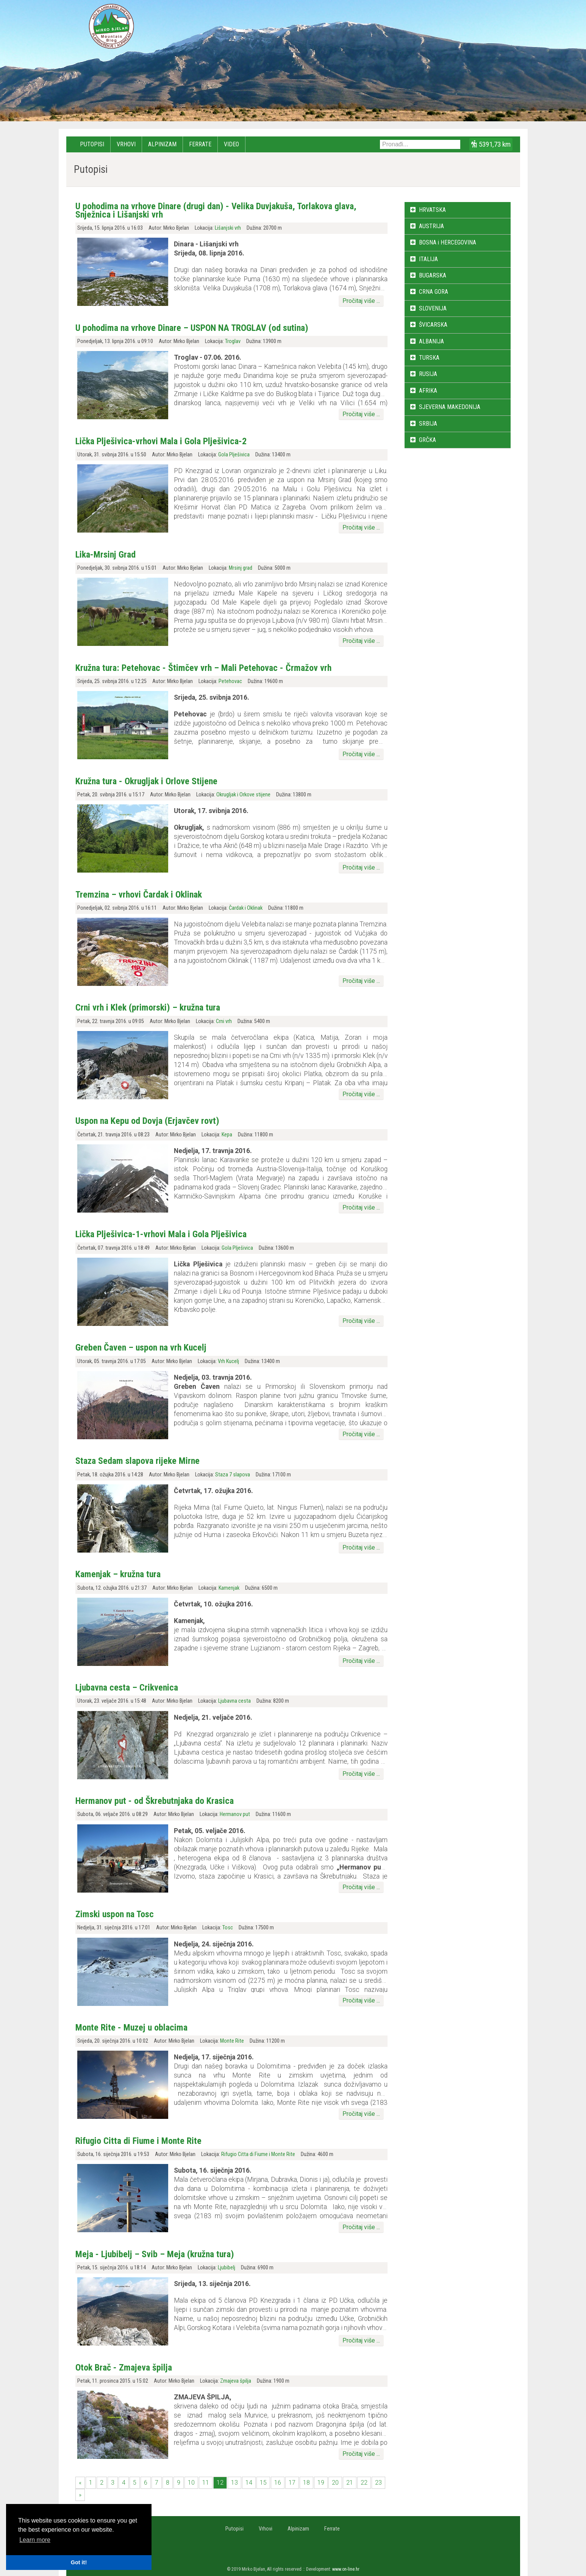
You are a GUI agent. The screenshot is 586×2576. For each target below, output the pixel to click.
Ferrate (200, 144)
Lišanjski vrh (228, 228)
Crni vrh (224, 1021)
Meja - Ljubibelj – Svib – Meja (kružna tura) (154, 2254)
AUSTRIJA (431, 226)
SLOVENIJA (433, 308)
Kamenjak (229, 1588)
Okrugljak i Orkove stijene (243, 794)
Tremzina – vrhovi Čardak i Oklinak (138, 894)
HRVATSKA (432, 209)
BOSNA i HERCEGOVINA (447, 242)
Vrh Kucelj (228, 1361)
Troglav (233, 341)
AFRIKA (428, 390)
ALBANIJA (431, 341)
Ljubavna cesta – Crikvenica (126, 1687)
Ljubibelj (226, 2267)
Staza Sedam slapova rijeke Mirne (137, 1461)
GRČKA (427, 439)
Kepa (227, 1134)
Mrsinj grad (240, 568)
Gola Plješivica (234, 454)
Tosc (227, 1927)
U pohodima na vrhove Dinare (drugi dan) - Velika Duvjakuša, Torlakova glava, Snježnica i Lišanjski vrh (215, 210)
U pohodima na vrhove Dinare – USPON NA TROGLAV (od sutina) (191, 328)
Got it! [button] (79, 2562)
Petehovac (230, 681)
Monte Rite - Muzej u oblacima (131, 2027)
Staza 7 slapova (232, 1474)
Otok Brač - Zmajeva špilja (123, 2367)
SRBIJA (428, 423)
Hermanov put (235, 1814)
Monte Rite (232, 2041)
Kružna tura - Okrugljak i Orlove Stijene (146, 781)
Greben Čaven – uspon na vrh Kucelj (140, 1347)
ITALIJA (428, 259)
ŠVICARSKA (433, 324)
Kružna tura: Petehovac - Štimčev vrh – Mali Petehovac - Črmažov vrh (203, 668)
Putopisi (92, 144)
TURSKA (429, 357)
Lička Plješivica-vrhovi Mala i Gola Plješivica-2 (161, 441)
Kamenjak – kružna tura (118, 1574)
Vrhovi (126, 144)
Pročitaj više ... (361, 300)
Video (231, 144)
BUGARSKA (432, 275)
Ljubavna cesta (234, 1701)
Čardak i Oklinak (246, 908)
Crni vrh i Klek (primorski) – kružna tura (147, 1007)
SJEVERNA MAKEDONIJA (449, 407)
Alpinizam (162, 144)
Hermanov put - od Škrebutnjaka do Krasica (154, 1801)
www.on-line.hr (345, 2569)
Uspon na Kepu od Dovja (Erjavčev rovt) (147, 1121)
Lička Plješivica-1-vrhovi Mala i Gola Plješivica (161, 1234)
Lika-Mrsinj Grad (105, 554)
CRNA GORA (433, 291)
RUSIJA (428, 374)
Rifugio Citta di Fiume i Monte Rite (138, 2141)
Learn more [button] (34, 2540)
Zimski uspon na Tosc (114, 1914)
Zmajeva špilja (235, 2381)
